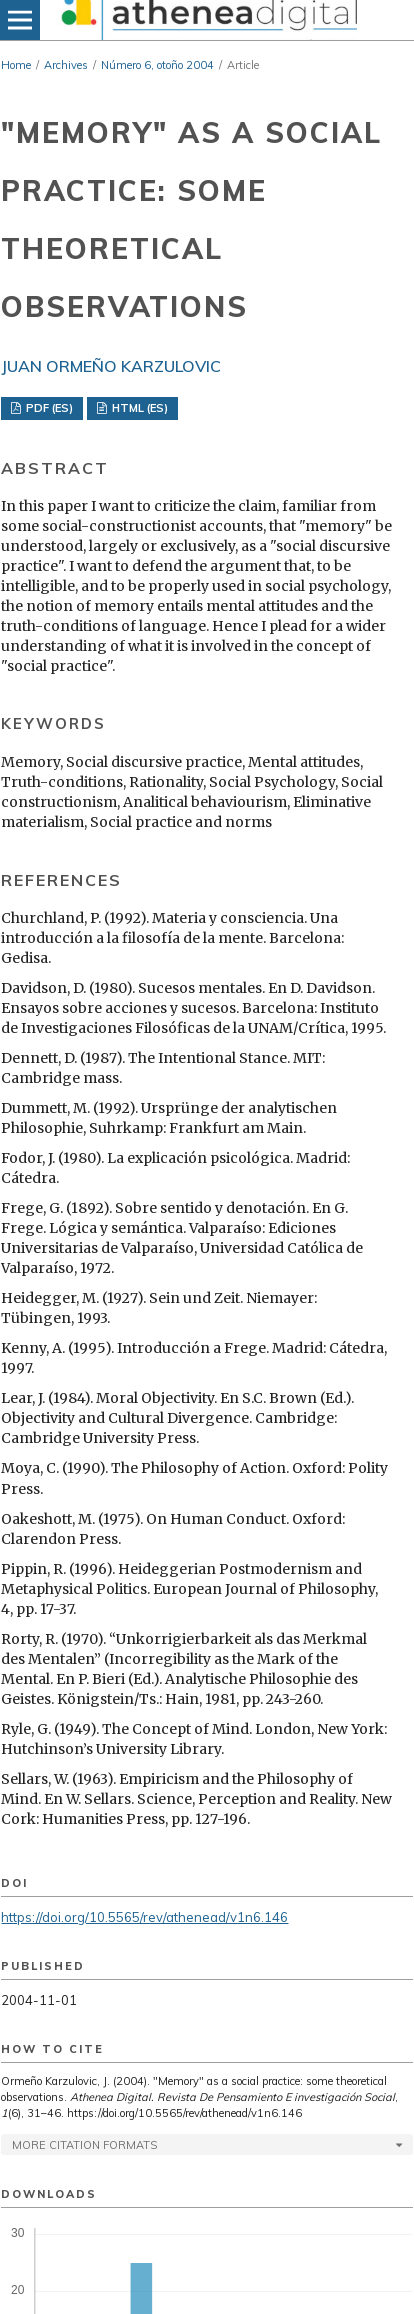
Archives (66, 65)
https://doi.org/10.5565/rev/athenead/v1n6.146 (144, 1917)
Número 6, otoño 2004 (157, 65)
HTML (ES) (138, 408)
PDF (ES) (48, 408)
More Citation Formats (84, 2145)
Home (16, 65)
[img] (207, 20)
